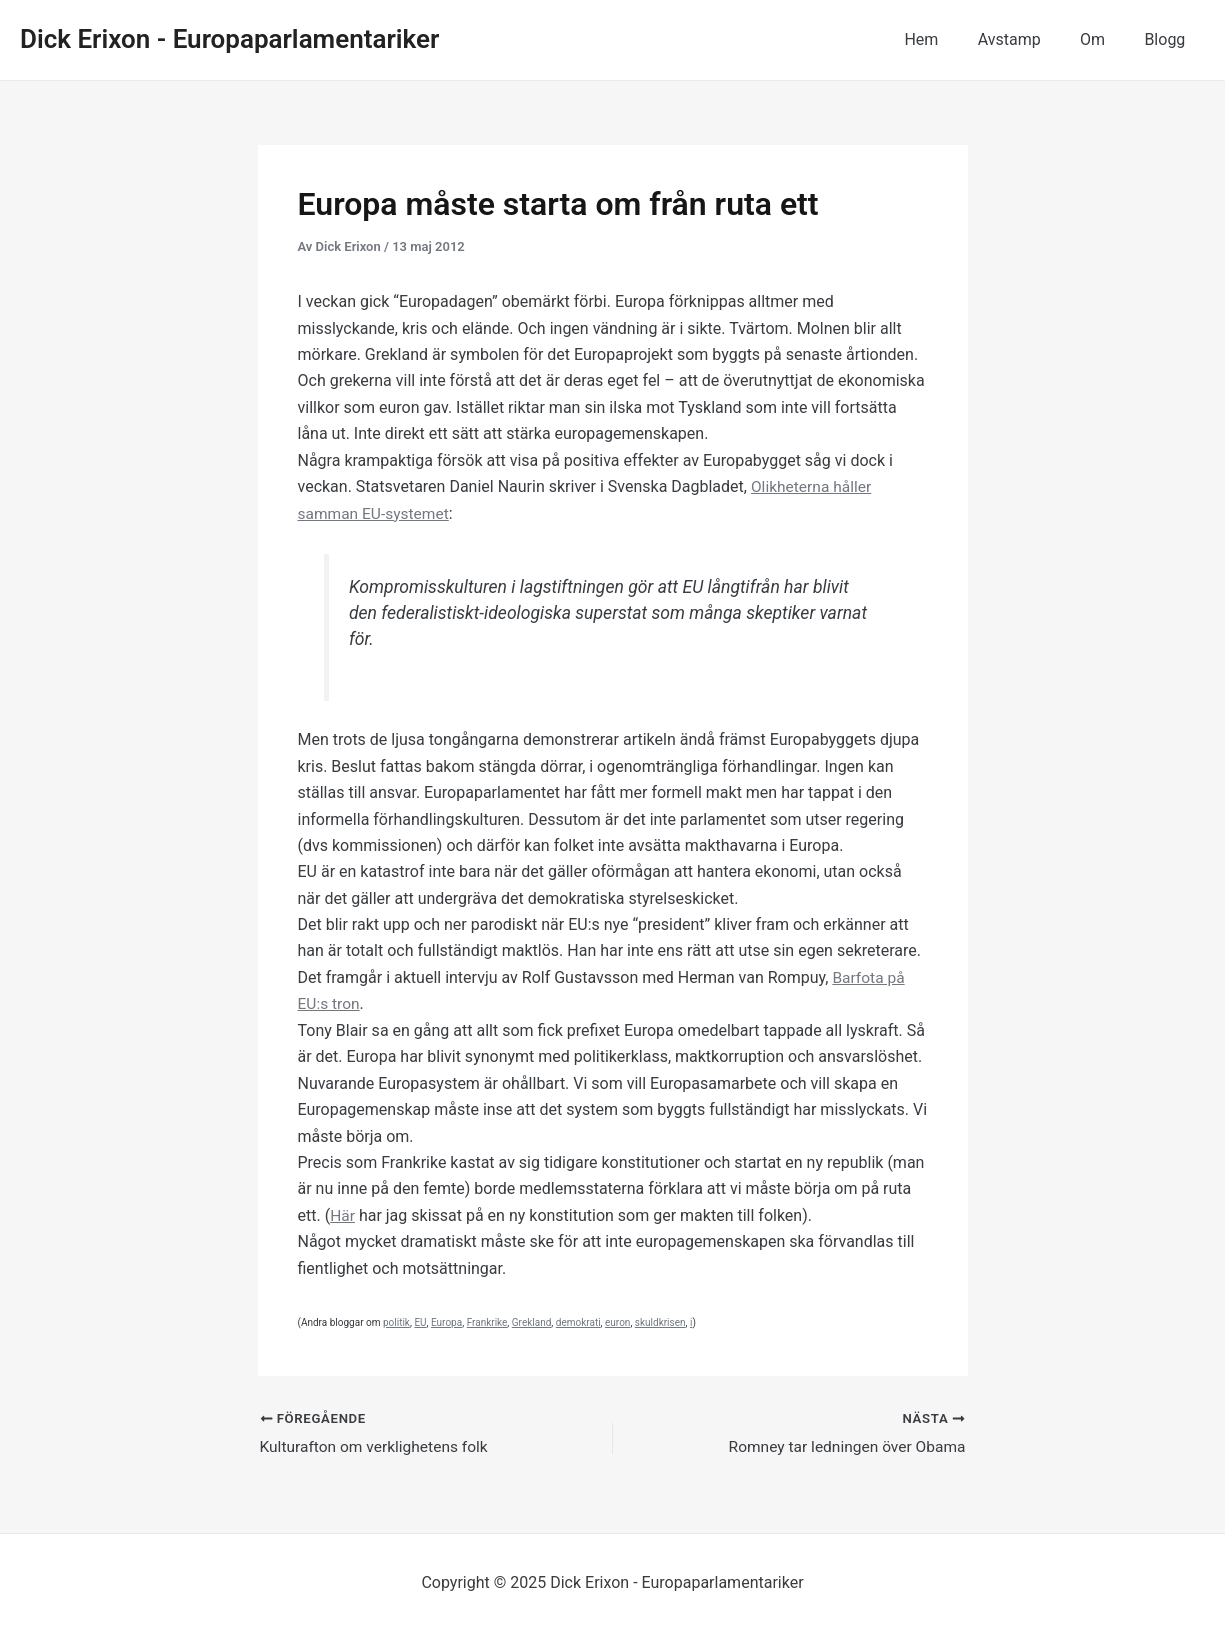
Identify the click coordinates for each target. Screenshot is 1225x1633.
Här (343, 1214)
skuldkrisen (660, 1321)
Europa (446, 1321)
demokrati (578, 1321)
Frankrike (487, 1321)
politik (396, 1321)
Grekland (532, 1321)
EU (420, 1321)
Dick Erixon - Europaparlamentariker (229, 39)
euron (617, 1321)
